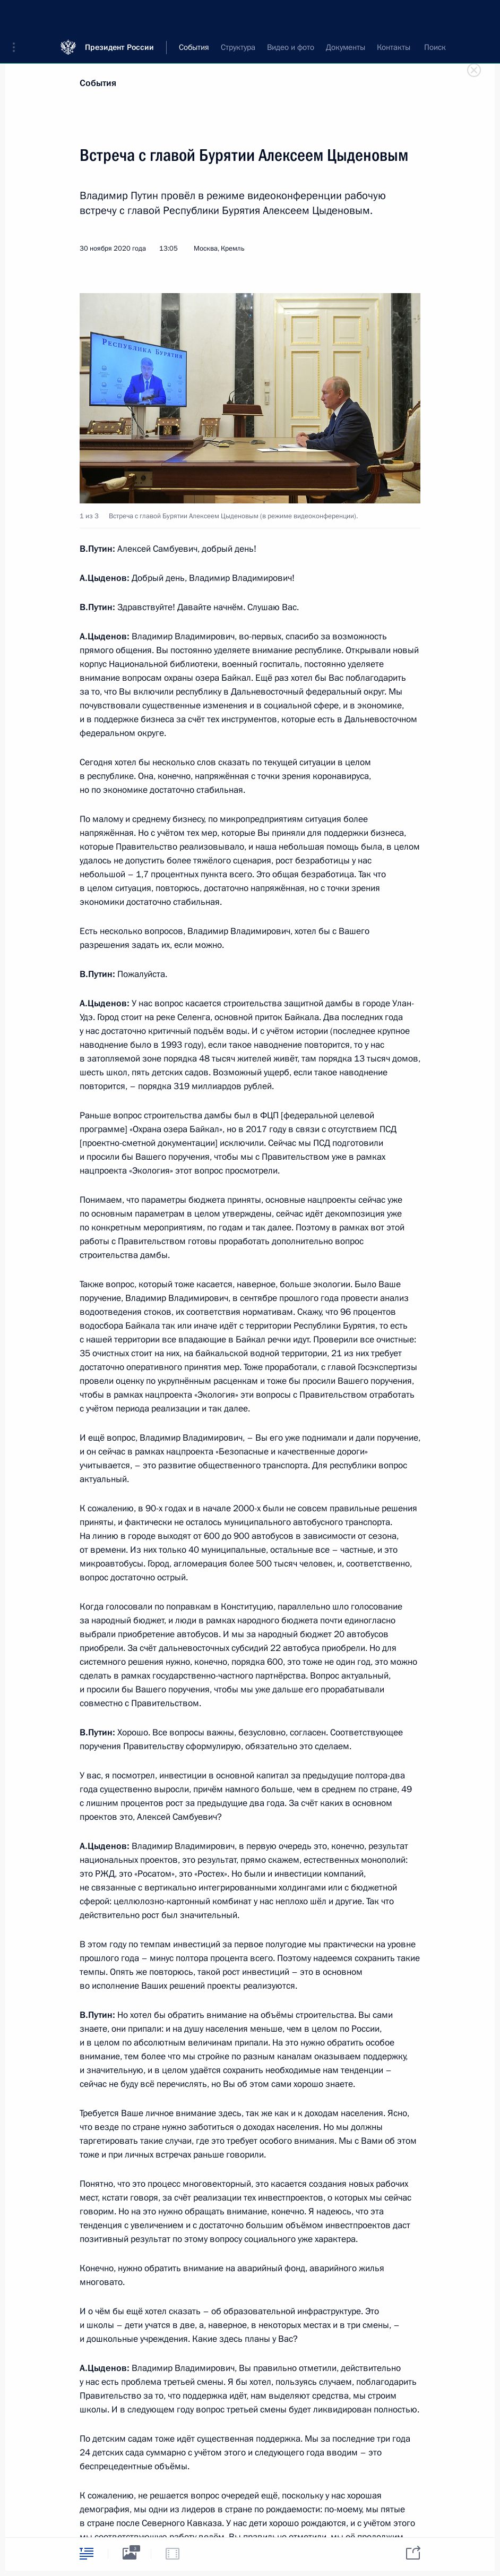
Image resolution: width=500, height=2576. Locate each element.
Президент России (119, 15)
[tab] (86, 2553)
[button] (17, 16)
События (98, 83)
